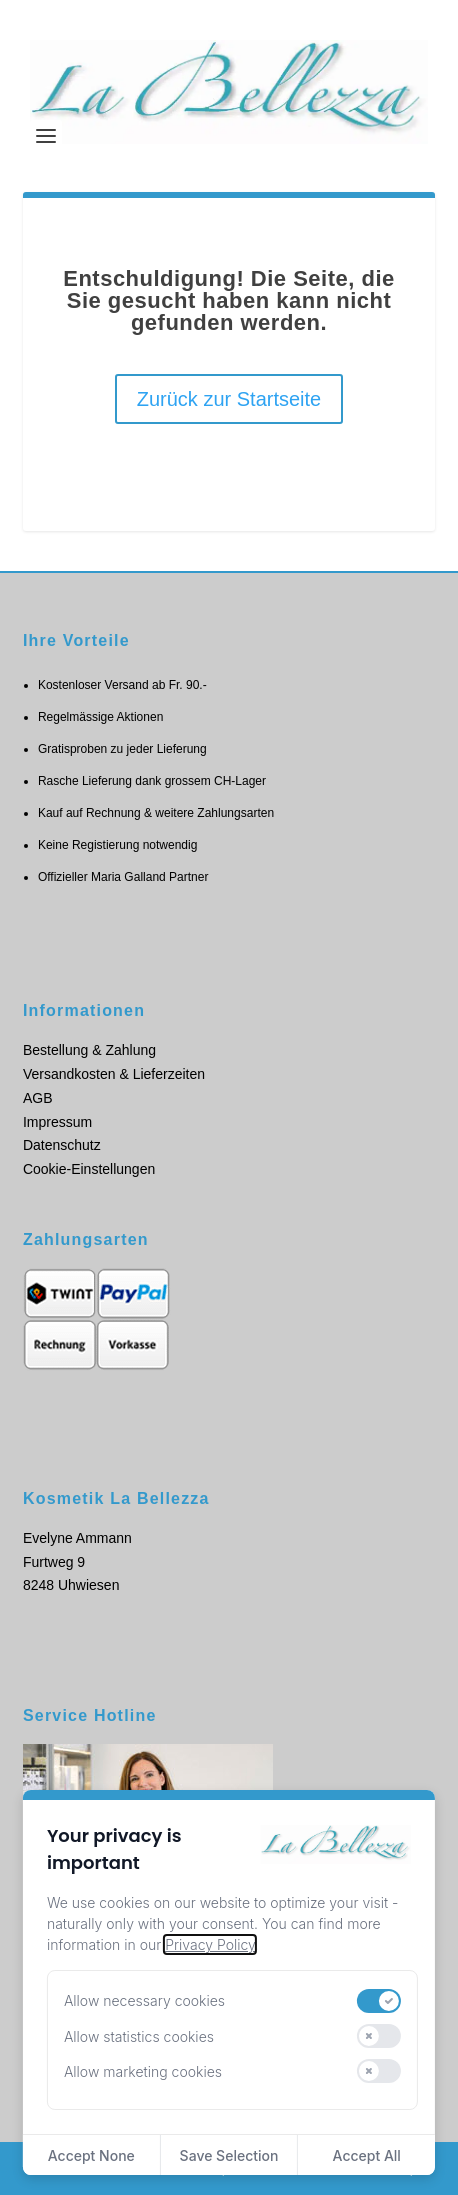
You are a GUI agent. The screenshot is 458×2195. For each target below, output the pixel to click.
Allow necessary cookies (144, 2000)
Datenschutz (62, 1145)
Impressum (57, 1122)
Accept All (367, 2155)
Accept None (91, 2155)
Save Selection (229, 2155)
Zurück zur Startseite (229, 399)
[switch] (379, 2001)
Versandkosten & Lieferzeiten (114, 1074)
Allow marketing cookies (143, 2071)
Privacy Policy (210, 1944)
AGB (38, 1098)
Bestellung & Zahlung (89, 1050)
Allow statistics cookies (139, 2036)
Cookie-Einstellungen (89, 1169)
